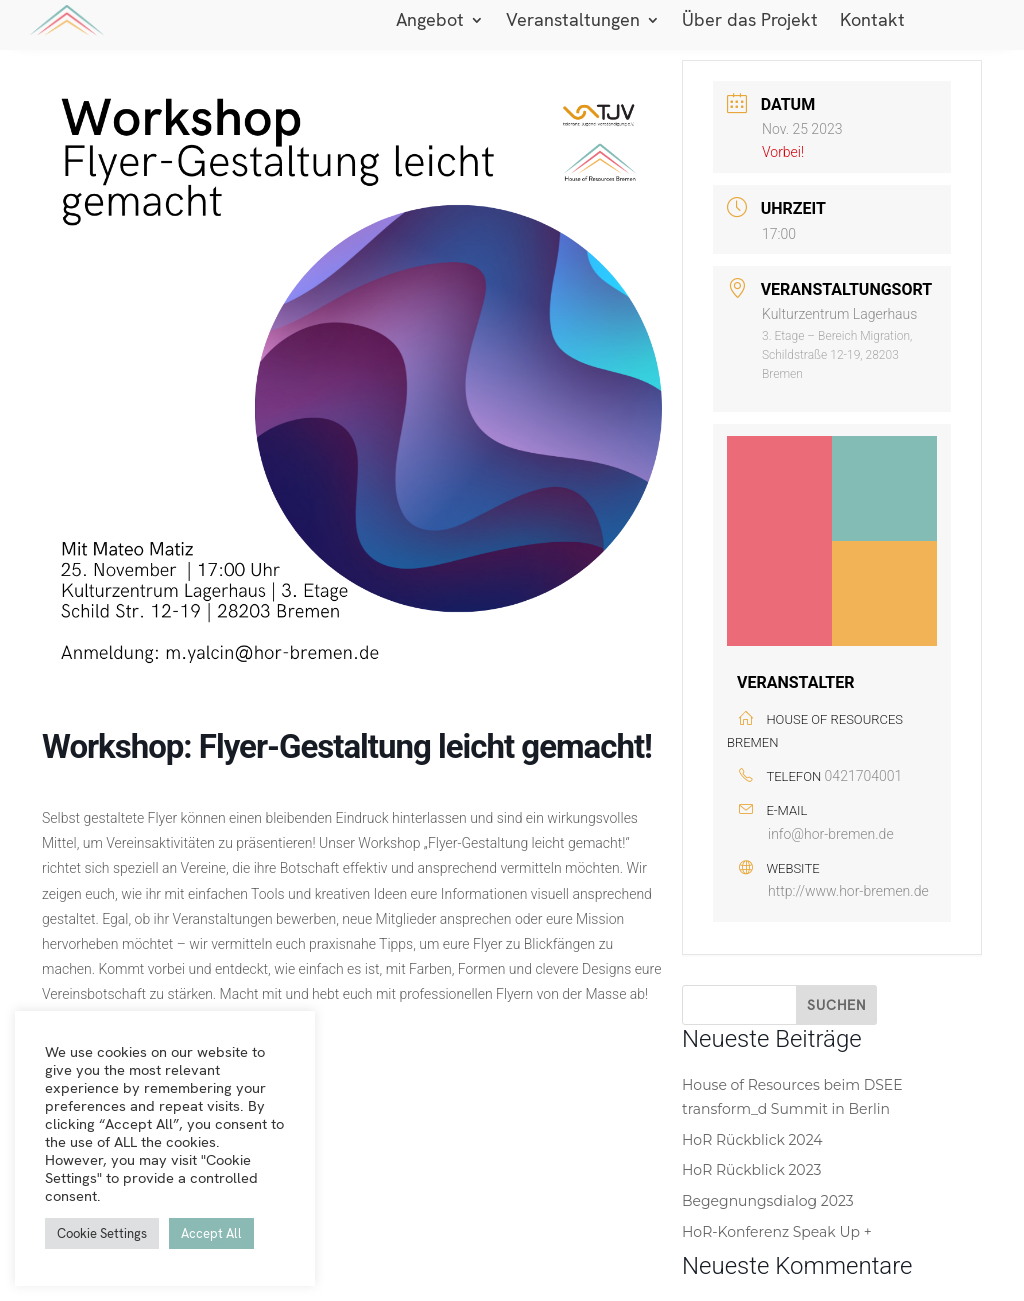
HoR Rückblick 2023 (752, 1170)
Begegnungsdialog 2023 (768, 1201)
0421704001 (864, 776)
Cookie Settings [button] (102, 1233)
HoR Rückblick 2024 (752, 1140)
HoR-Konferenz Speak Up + (777, 1232)
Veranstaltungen (573, 22)
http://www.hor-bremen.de (848, 891)
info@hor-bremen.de (831, 834)
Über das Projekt (750, 22)
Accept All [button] (211, 1233)
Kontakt (872, 22)
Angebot (430, 22)
